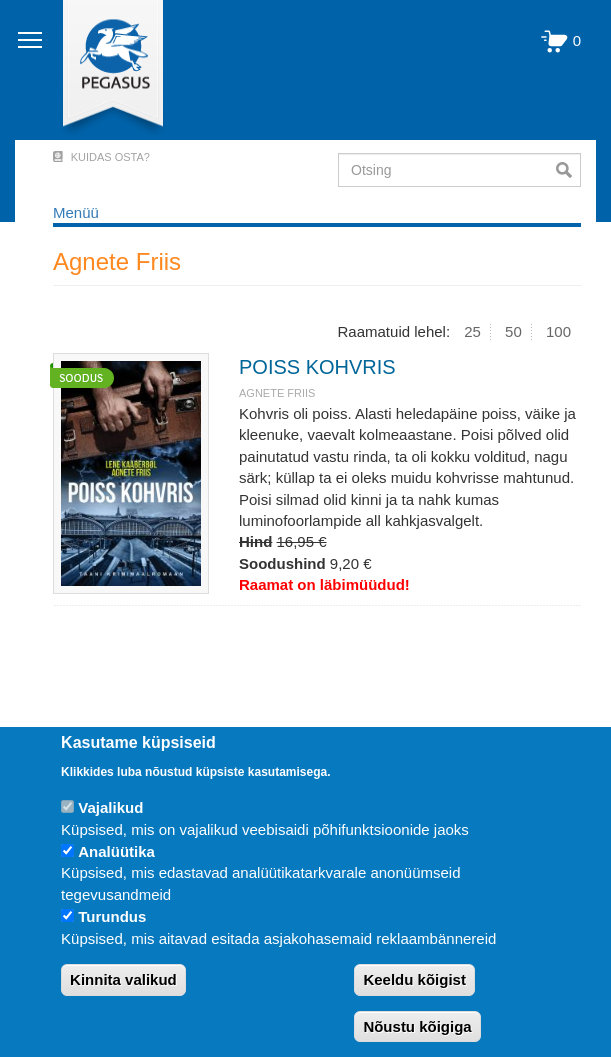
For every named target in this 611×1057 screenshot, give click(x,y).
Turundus (112, 916)
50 (513, 331)
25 (472, 331)
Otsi (568, 170)
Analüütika (116, 851)
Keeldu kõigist (414, 979)
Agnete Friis (277, 393)
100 (558, 331)
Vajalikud (110, 807)
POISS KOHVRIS (317, 367)
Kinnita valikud (123, 979)
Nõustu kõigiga (417, 1026)
